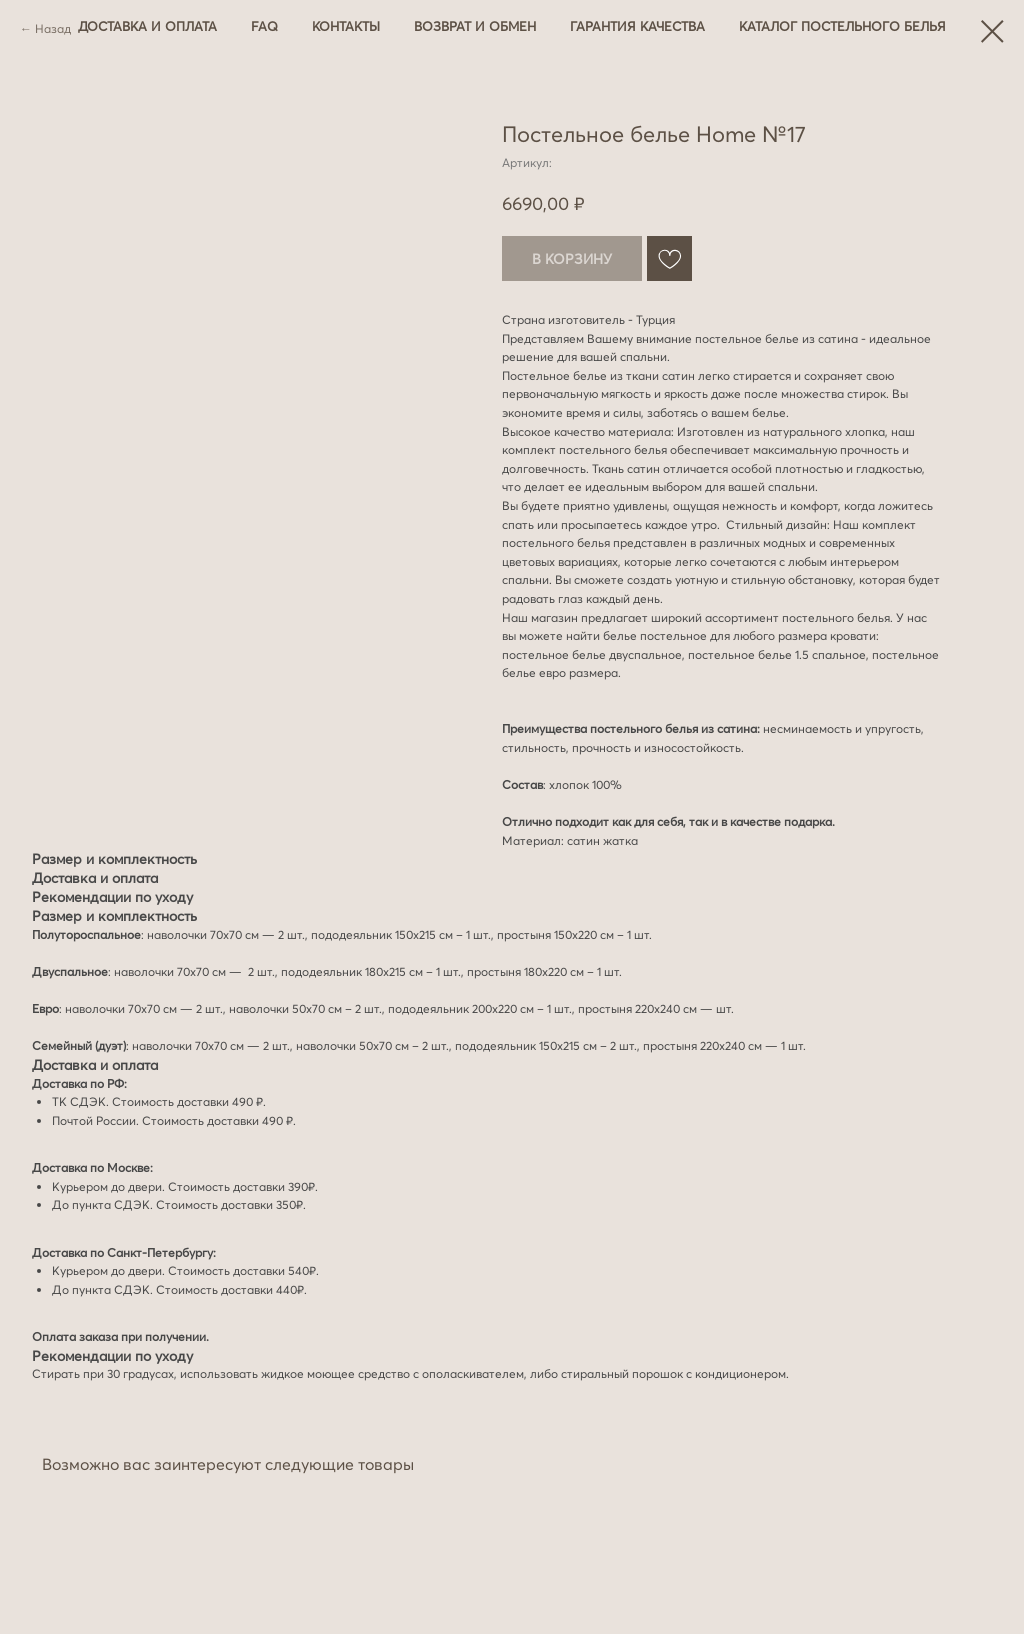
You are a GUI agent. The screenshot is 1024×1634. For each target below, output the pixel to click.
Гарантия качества (637, 26)
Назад (53, 28)
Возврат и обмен (475, 26)
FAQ (264, 26)
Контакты (346, 26)
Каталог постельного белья (842, 26)
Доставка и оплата (147, 26)
